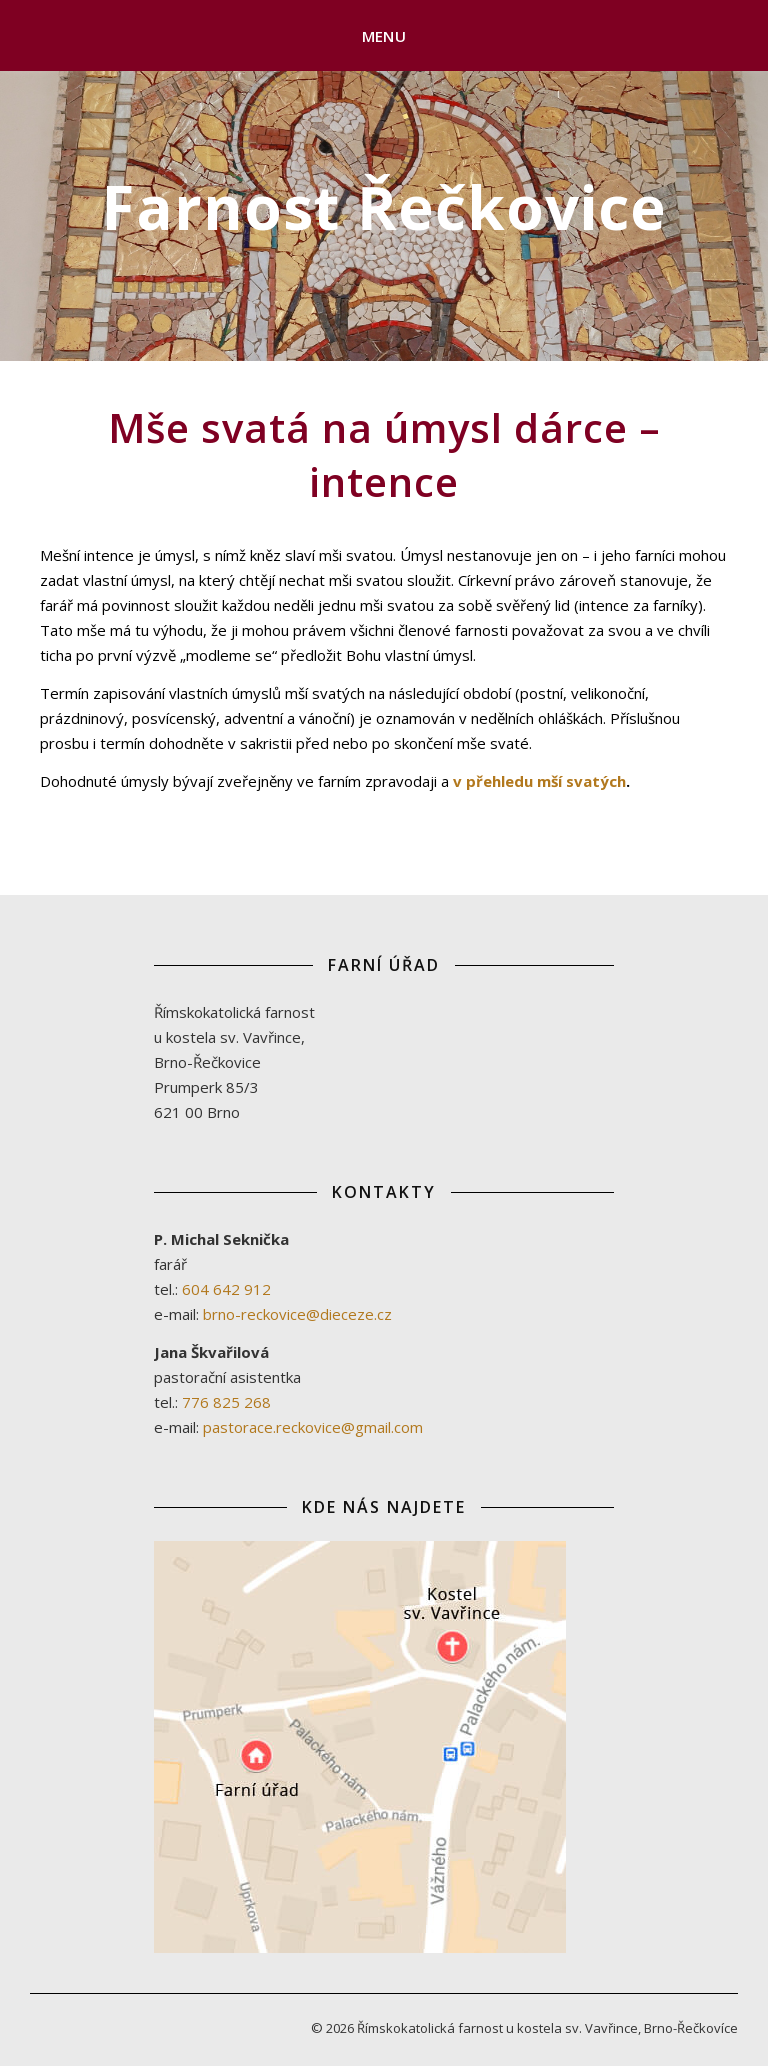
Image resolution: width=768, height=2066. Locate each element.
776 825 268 (226, 1402)
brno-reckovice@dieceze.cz (297, 1314)
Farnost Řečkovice (384, 207)
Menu (384, 36)
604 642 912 (226, 1289)
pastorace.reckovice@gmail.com (313, 1427)
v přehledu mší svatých (539, 781)
